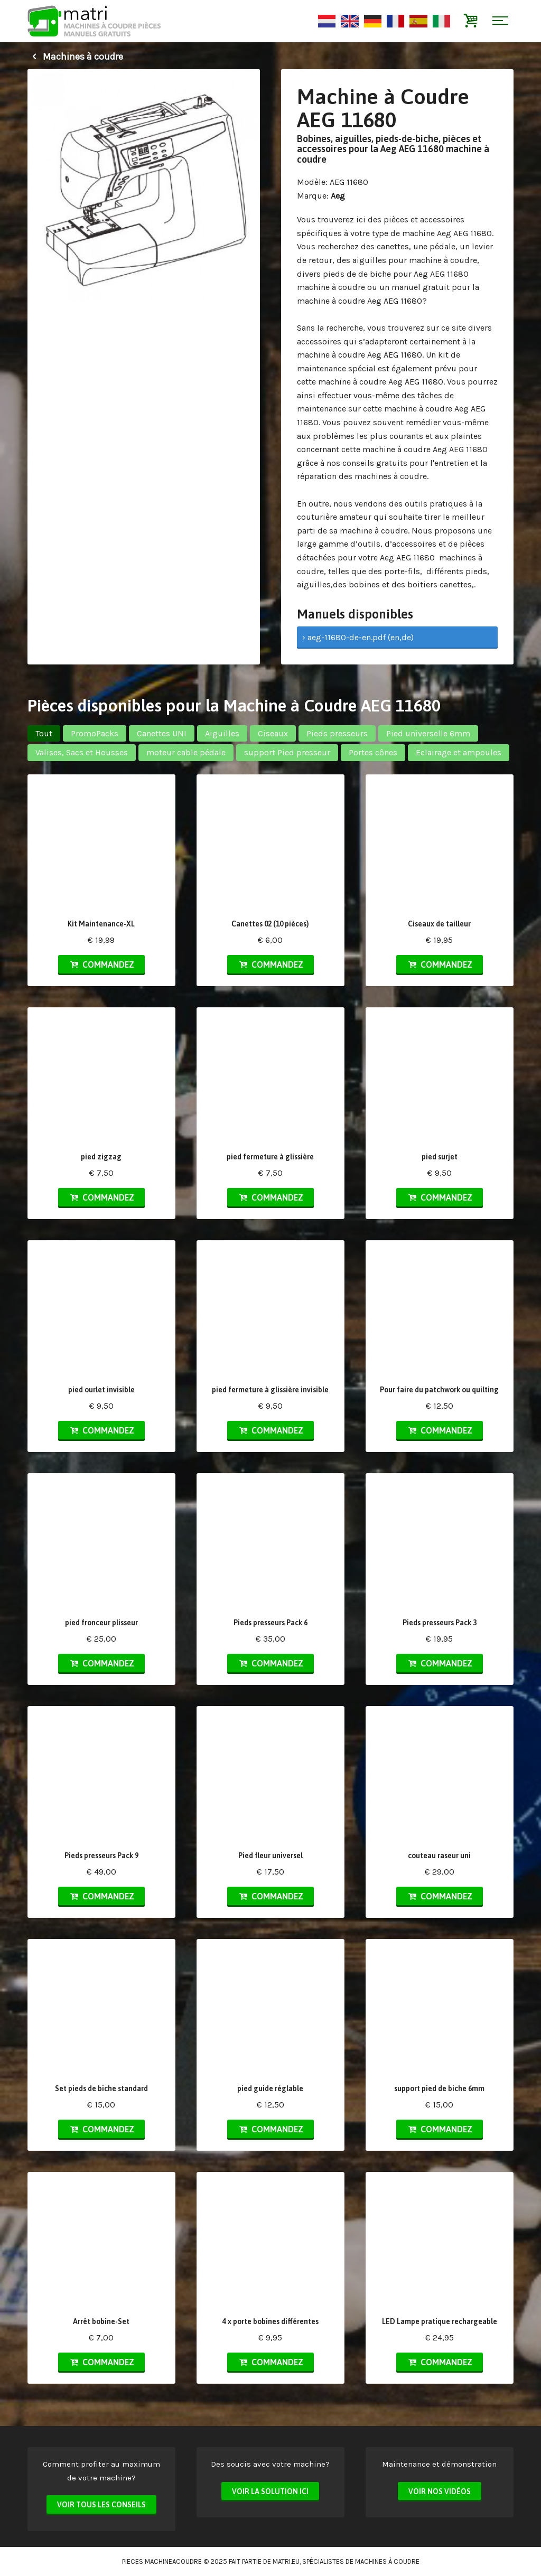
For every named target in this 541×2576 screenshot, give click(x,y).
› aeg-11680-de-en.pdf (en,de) (358, 637)
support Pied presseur (287, 752)
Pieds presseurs (337, 733)
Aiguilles (222, 733)
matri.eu (286, 2561)
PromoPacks (94, 733)
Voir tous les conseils (101, 2504)
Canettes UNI (161, 733)
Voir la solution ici (270, 2491)
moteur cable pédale (186, 752)
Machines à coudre (75, 56)
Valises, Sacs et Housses (81, 752)
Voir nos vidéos (439, 2491)
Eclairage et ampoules (458, 752)
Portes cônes (373, 752)
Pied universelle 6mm (428, 733)
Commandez (101, 964)
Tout (43, 733)
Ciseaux (273, 733)
